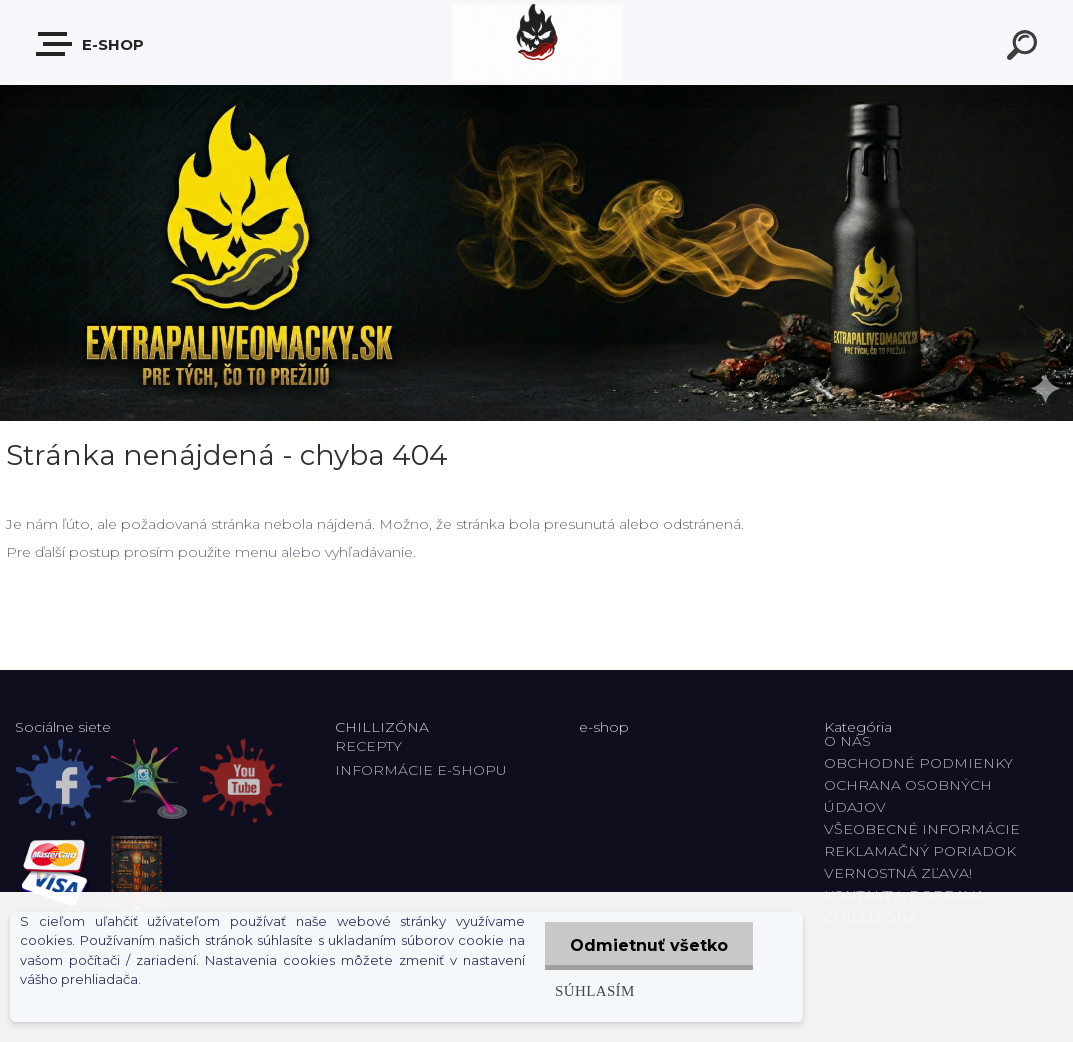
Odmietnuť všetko (649, 945)
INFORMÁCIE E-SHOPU (421, 770)
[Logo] (536, 42)
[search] (1025, 48)
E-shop (91, 44)
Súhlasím (595, 990)
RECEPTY (372, 746)
